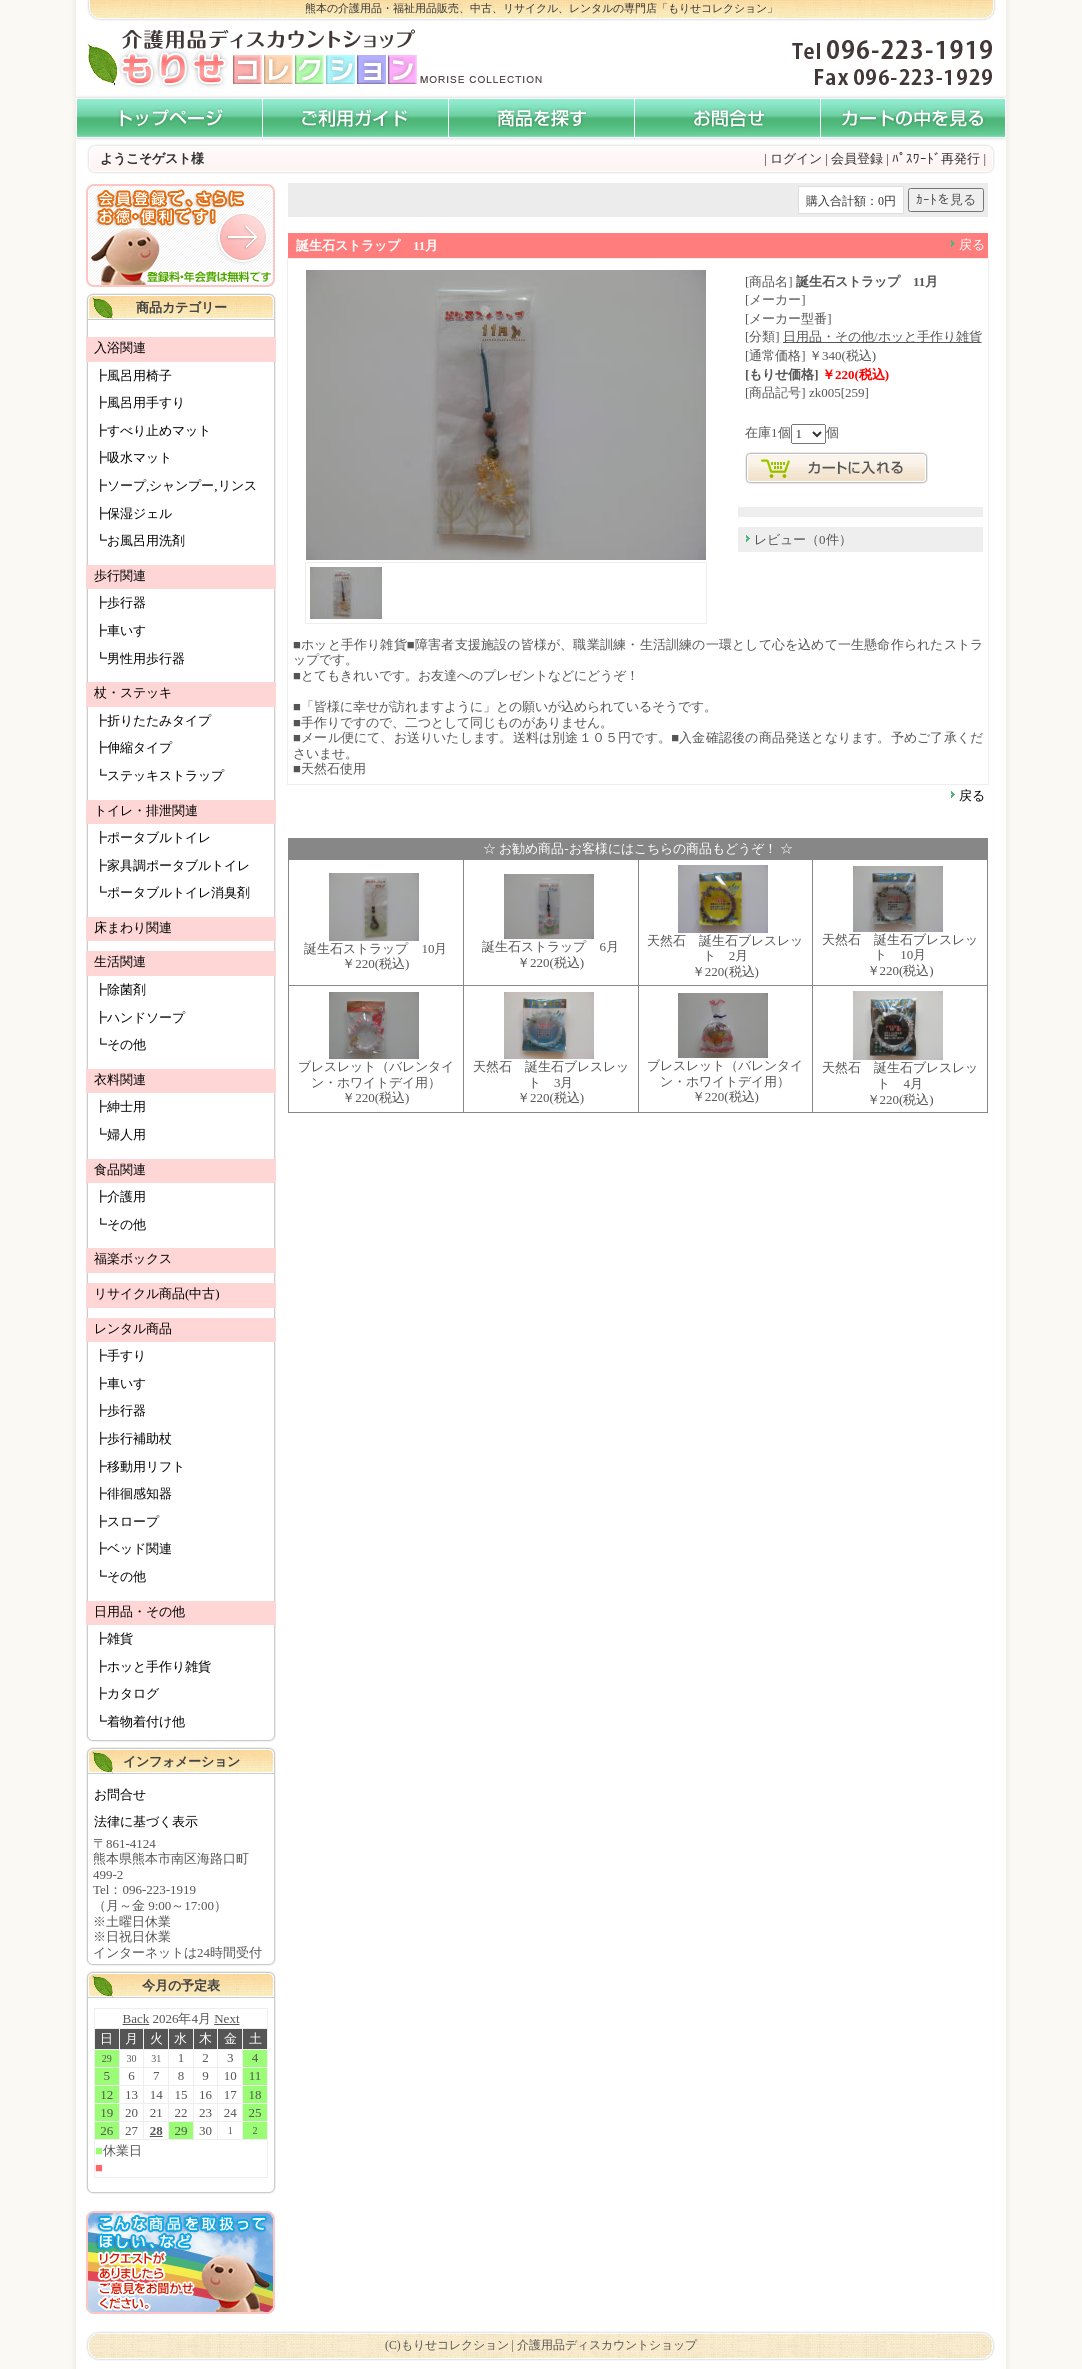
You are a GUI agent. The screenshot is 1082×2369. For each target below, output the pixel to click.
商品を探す (541, 118)
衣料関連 (120, 1079)
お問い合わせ (727, 118)
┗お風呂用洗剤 (139, 540)
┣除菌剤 (120, 989)
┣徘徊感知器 (133, 1493)
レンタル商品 (133, 1328)
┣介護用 (120, 1196)
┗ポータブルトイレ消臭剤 (172, 892)
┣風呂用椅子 (133, 375)
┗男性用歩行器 (139, 658)
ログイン (796, 158)
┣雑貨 (113, 1638)
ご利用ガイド (355, 118)
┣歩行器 (120, 602)
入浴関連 (120, 347)
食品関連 (120, 1169)
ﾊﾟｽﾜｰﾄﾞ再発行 (936, 158)
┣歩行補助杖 (133, 1438)
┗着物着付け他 (139, 1721)
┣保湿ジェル (133, 513)
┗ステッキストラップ (159, 775)
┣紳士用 (120, 1106)
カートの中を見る (913, 118)
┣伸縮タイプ (133, 747)
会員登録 (857, 158)
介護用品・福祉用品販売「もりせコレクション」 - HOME (169, 118)
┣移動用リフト (139, 1466)
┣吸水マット (133, 457)
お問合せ (120, 1794)
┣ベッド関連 (133, 1548)
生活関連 (120, 961)
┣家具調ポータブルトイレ (172, 865)
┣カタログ (126, 1693)
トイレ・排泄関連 (146, 810)
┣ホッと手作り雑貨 (152, 1666)
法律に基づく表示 (146, 1821)
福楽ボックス (133, 1258)
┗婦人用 (120, 1134)
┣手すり (120, 1355)
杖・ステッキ (133, 692)
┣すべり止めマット (152, 430)
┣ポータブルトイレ (152, 837)
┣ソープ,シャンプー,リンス (175, 485)
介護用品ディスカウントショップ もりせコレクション (251, 58)
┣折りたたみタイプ (152, 720)
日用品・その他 (139, 1611)
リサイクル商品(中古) (157, 1293)
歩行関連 (120, 575)
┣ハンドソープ (139, 1017)
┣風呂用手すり (139, 402)
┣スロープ (126, 1521)
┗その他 (120, 1044)
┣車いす (120, 630)
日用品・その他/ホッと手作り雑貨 (882, 336)
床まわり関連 (133, 927)
